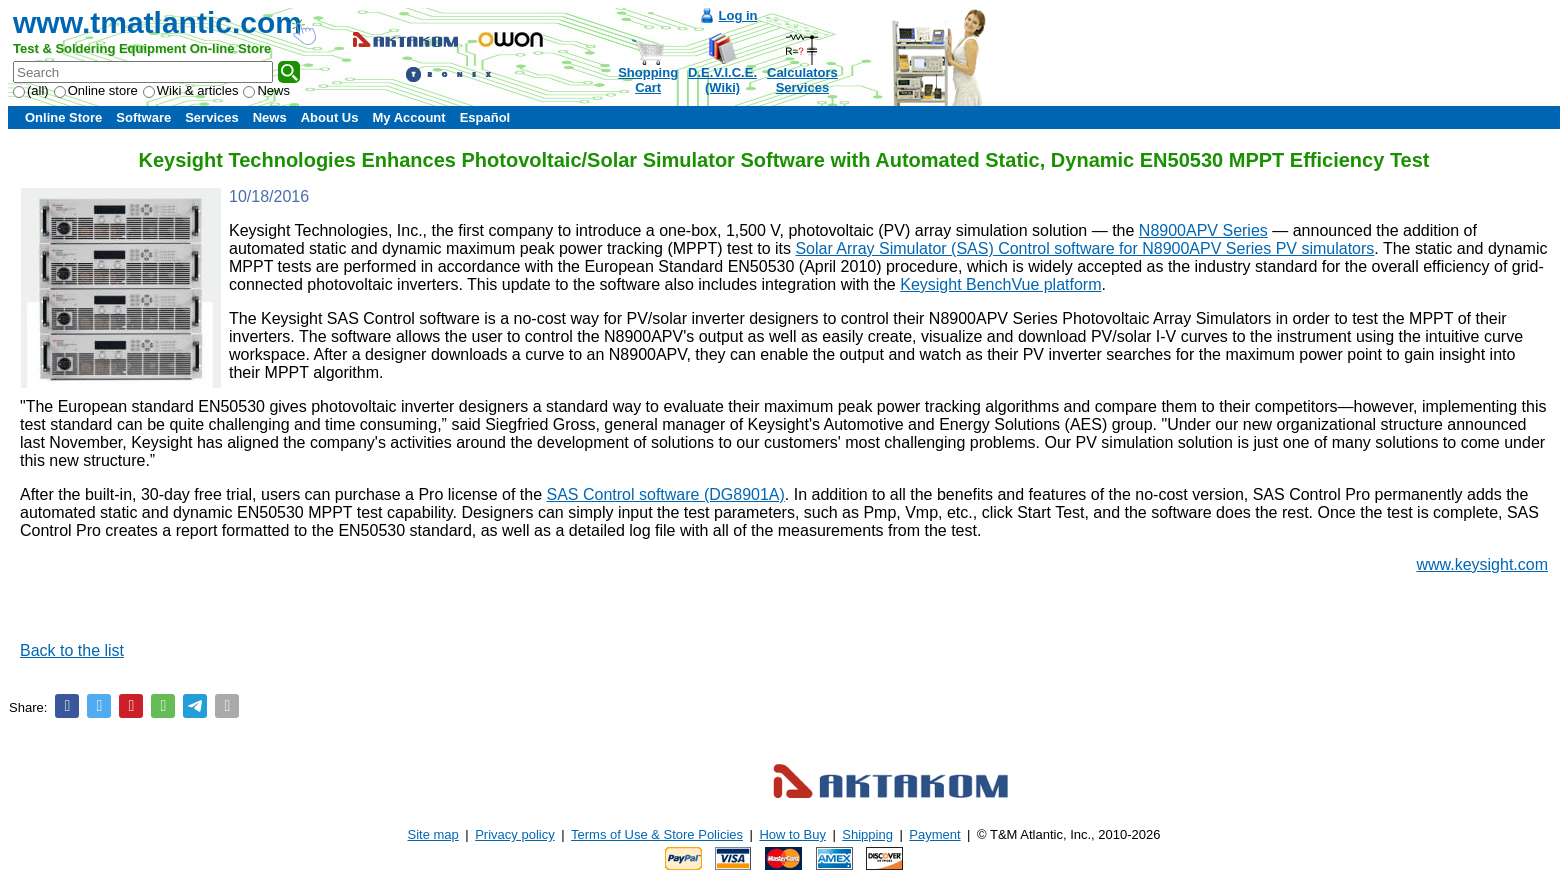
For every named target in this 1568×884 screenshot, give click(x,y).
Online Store (63, 117)
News (266, 90)
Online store (96, 90)
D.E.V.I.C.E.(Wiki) (722, 80)
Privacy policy (514, 834)
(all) (31, 90)
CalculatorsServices (802, 80)
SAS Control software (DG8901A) (666, 494)
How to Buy (792, 834)
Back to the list (72, 650)
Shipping (867, 834)
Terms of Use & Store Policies (657, 834)
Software (143, 117)
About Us (330, 117)
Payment (934, 834)
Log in (738, 15)
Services (212, 117)
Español (485, 117)
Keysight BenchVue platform (1000, 284)
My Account (408, 117)
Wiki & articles (191, 90)
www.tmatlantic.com (157, 22)
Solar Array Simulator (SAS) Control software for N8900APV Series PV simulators (1084, 248)
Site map (433, 834)
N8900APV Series (1203, 230)
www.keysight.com (1482, 564)
